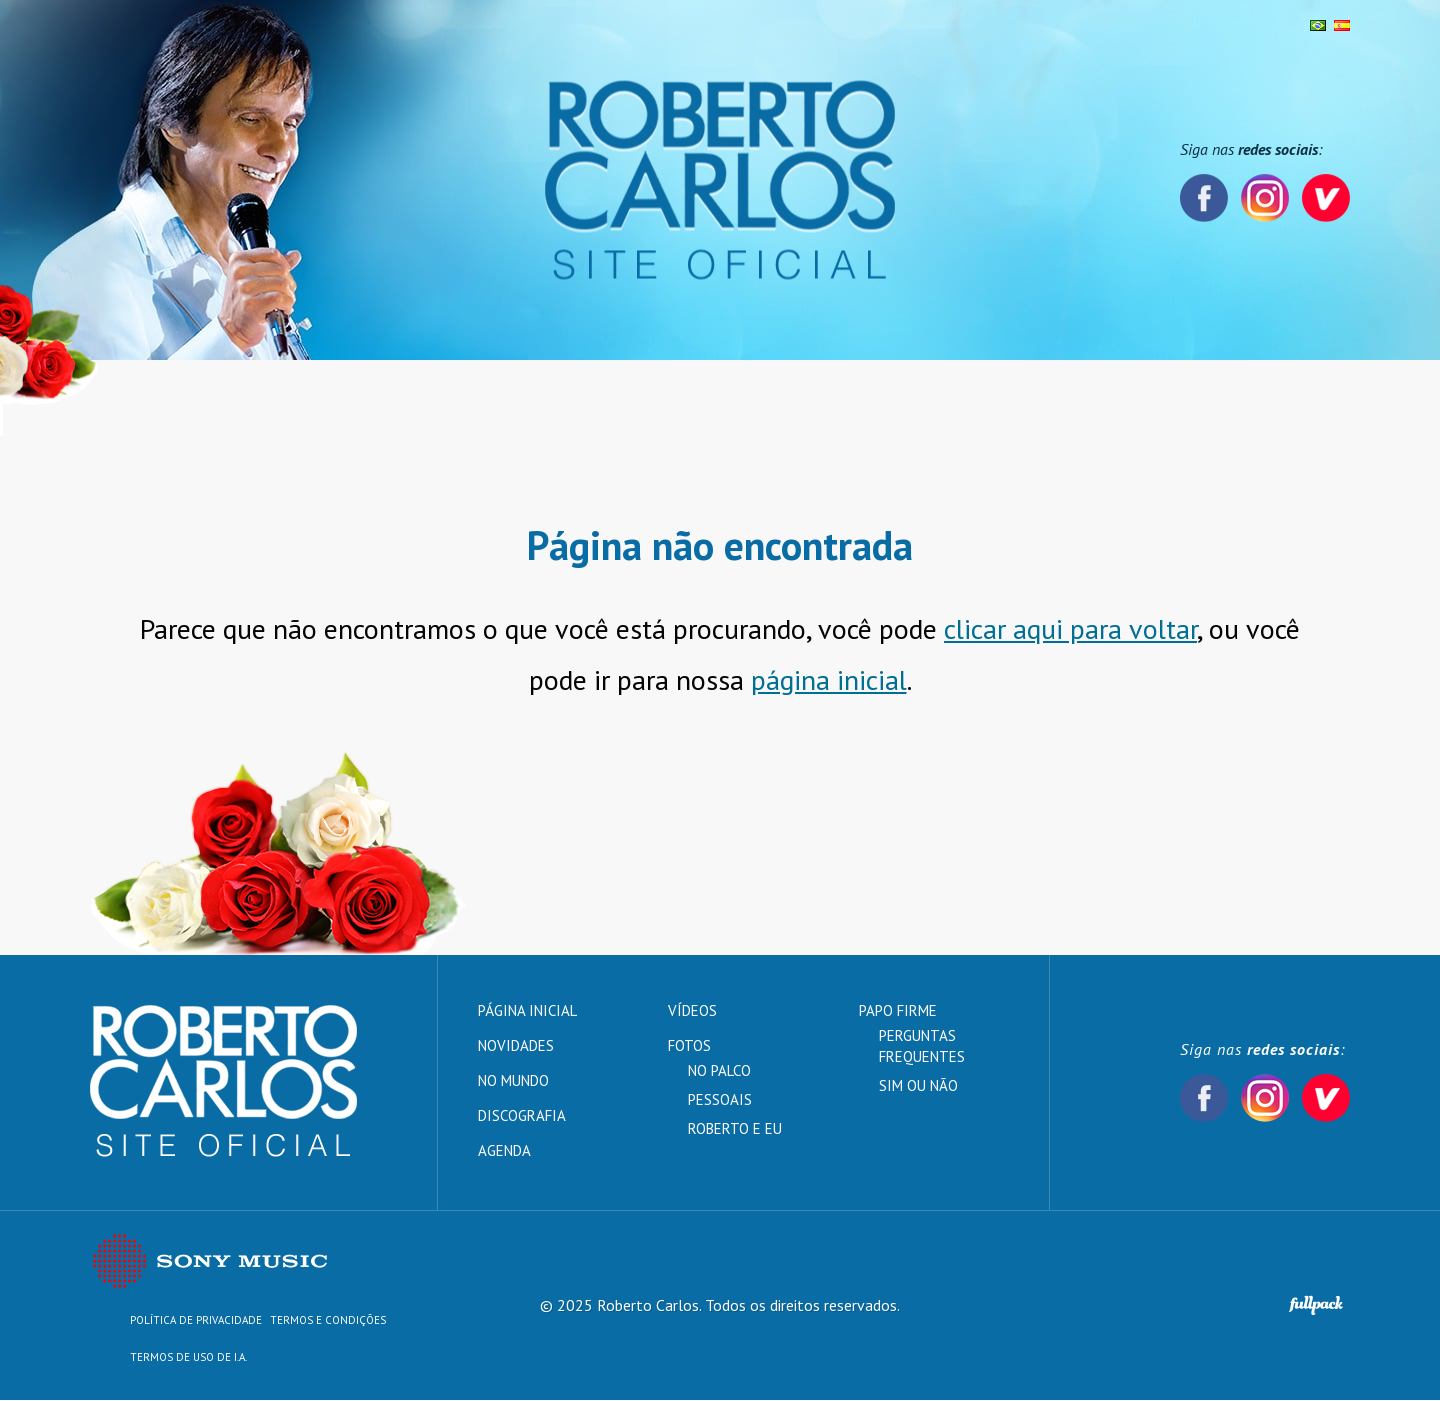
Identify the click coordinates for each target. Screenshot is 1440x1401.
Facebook (1204, 198)
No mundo (379, 398)
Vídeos (761, 398)
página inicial (829, 680)
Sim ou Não (918, 1086)
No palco (719, 1071)
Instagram (1265, 198)
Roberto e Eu (735, 1129)
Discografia (495, 398)
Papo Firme (862, 398)
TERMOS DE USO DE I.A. (188, 1358)
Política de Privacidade (196, 1321)
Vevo (1326, 198)
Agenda (675, 398)
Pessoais (720, 1100)
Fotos (593, 398)
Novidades (266, 398)
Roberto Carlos (720, 180)
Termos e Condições (328, 1321)
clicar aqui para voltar (1070, 629)
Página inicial (143, 398)
